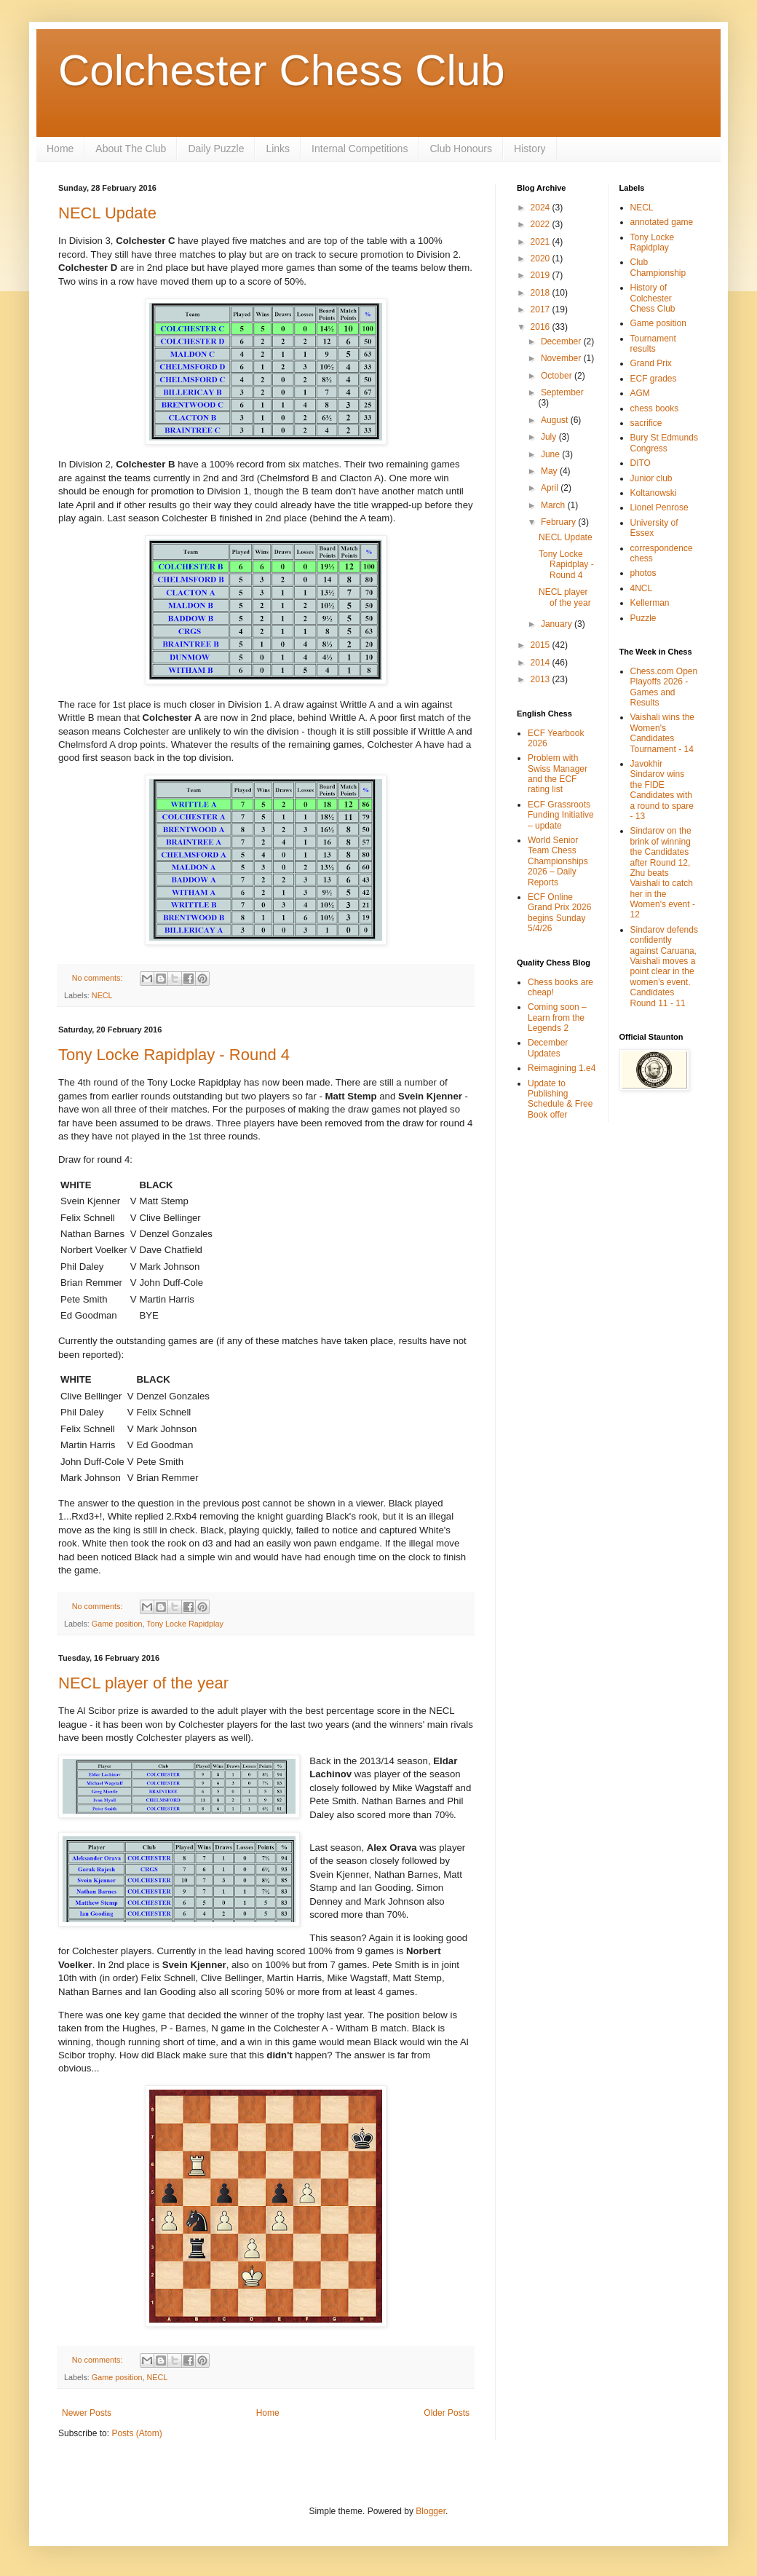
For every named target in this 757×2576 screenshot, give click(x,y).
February (559, 522)
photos (643, 573)
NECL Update (107, 213)
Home (60, 148)
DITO (640, 463)
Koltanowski (653, 493)
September (562, 392)
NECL (102, 995)
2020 (541, 258)
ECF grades (653, 379)
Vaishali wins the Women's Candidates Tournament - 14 (662, 733)
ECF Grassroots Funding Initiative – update (561, 815)
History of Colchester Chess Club (652, 298)
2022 (541, 224)
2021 (541, 242)
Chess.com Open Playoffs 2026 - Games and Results (664, 687)
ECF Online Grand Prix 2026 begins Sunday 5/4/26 (559, 912)
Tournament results (653, 343)
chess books (654, 408)
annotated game (662, 222)
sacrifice (646, 423)
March (554, 505)
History (530, 148)
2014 (541, 662)
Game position (117, 1623)
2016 (541, 327)
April (550, 488)
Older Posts (446, 2413)
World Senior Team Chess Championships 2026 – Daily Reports (558, 861)
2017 (541, 309)
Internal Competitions (360, 148)
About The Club (130, 148)
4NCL (641, 588)
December (562, 341)
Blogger (430, 2511)
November (562, 358)
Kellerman (650, 603)
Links (278, 148)
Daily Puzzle (216, 148)
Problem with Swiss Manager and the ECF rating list (557, 773)
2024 (541, 207)
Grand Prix (651, 363)
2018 (541, 293)
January (557, 624)
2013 (541, 679)
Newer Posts (86, 2413)
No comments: (98, 977)
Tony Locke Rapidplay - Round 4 (174, 1055)
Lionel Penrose (659, 507)
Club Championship (658, 267)
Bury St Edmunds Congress (664, 442)
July (550, 437)
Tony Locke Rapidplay (184, 1623)
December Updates (548, 1048)
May (550, 471)
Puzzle (643, 618)
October (557, 376)
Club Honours (460, 148)
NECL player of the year (143, 1683)
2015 (541, 645)
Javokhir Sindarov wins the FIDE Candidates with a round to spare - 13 (662, 790)
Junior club (651, 478)
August (556, 420)
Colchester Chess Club (281, 70)
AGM (640, 393)
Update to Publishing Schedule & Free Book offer (560, 1099)
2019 (541, 275)
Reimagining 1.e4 (561, 1068)
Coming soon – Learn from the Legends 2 (557, 1017)
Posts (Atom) (136, 2433)
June (551, 454)
